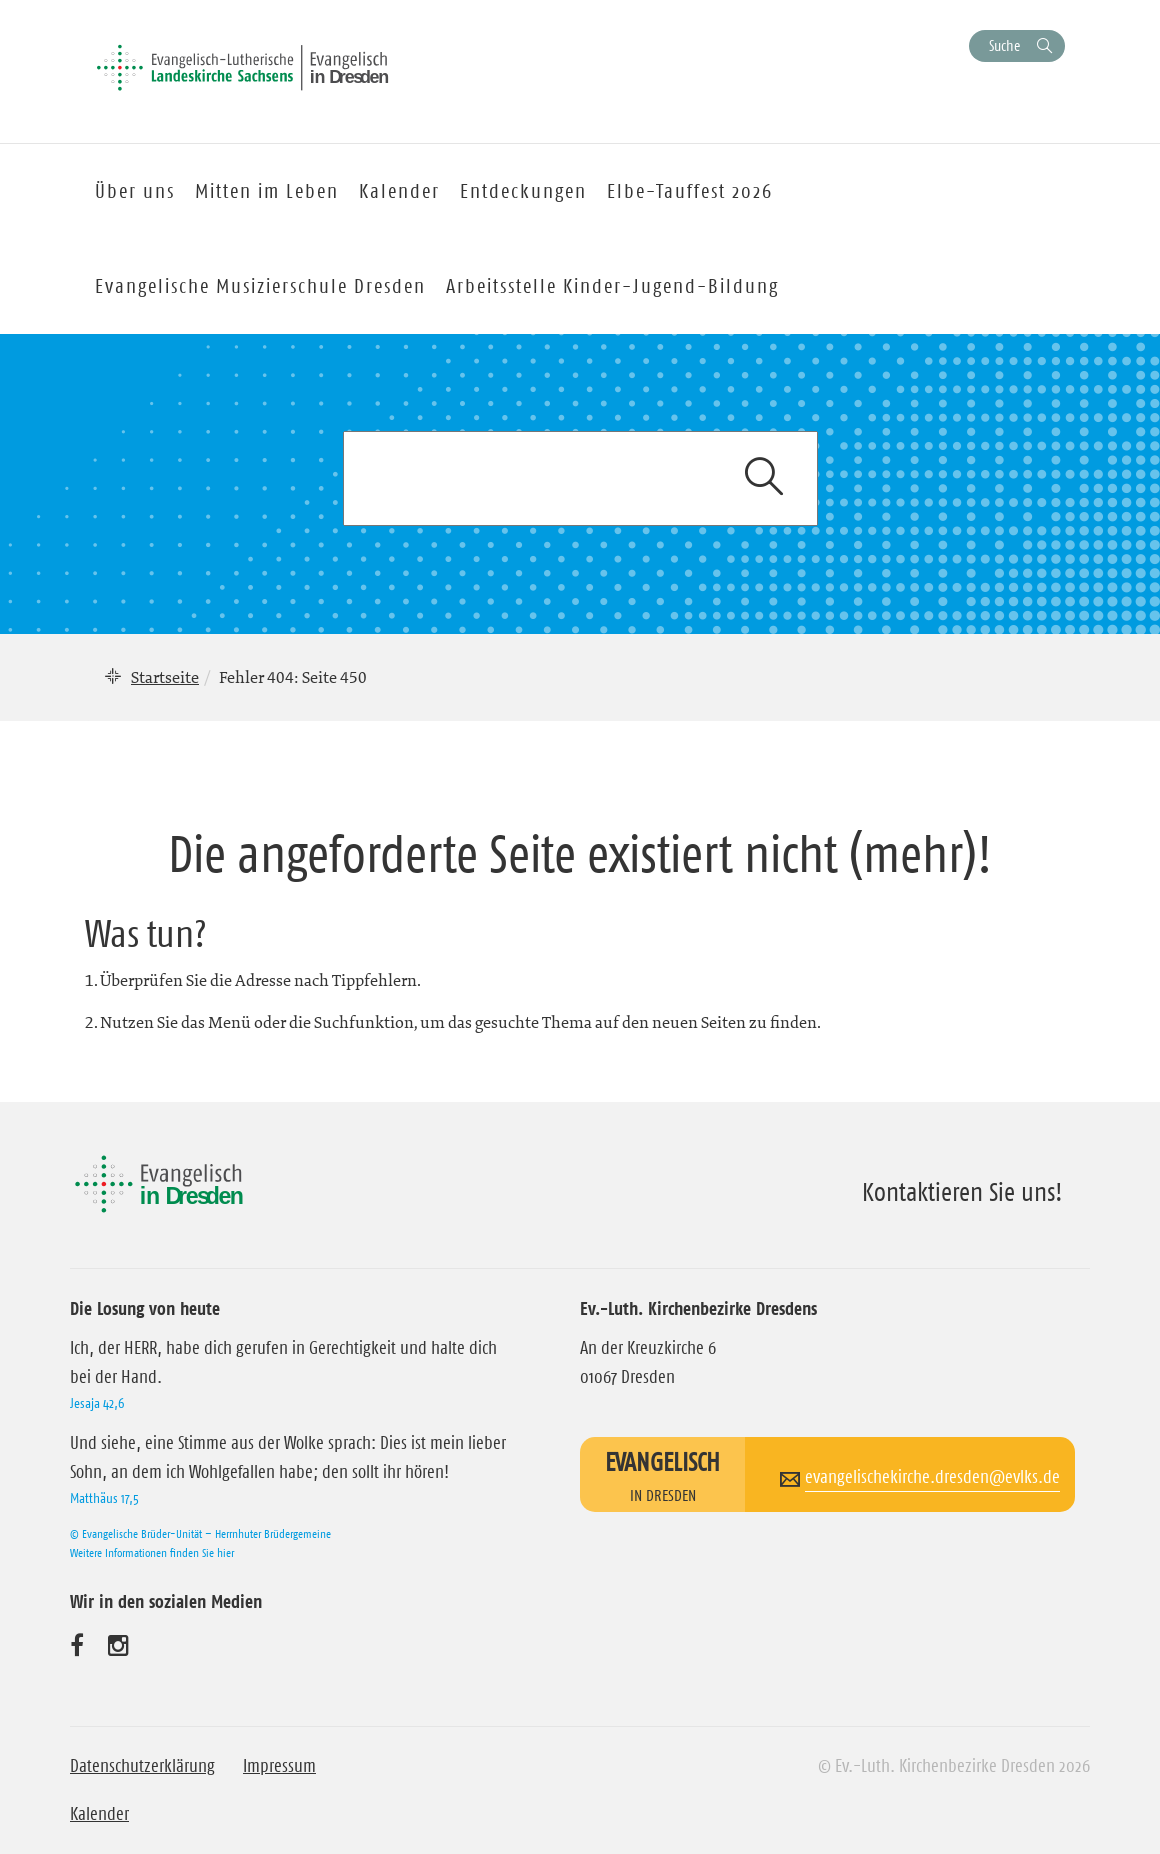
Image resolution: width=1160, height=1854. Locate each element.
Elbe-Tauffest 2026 (690, 191)
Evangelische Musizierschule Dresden (260, 286)
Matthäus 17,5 (104, 1498)
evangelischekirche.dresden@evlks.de (932, 1477)
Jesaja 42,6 (97, 1403)
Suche (1004, 45)
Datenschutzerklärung (142, 1766)
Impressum (279, 1766)
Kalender (99, 1814)
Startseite (165, 677)
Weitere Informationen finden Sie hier (152, 1552)
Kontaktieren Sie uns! (962, 1192)
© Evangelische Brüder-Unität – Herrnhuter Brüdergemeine (200, 1533)
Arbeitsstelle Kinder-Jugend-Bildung (612, 286)
